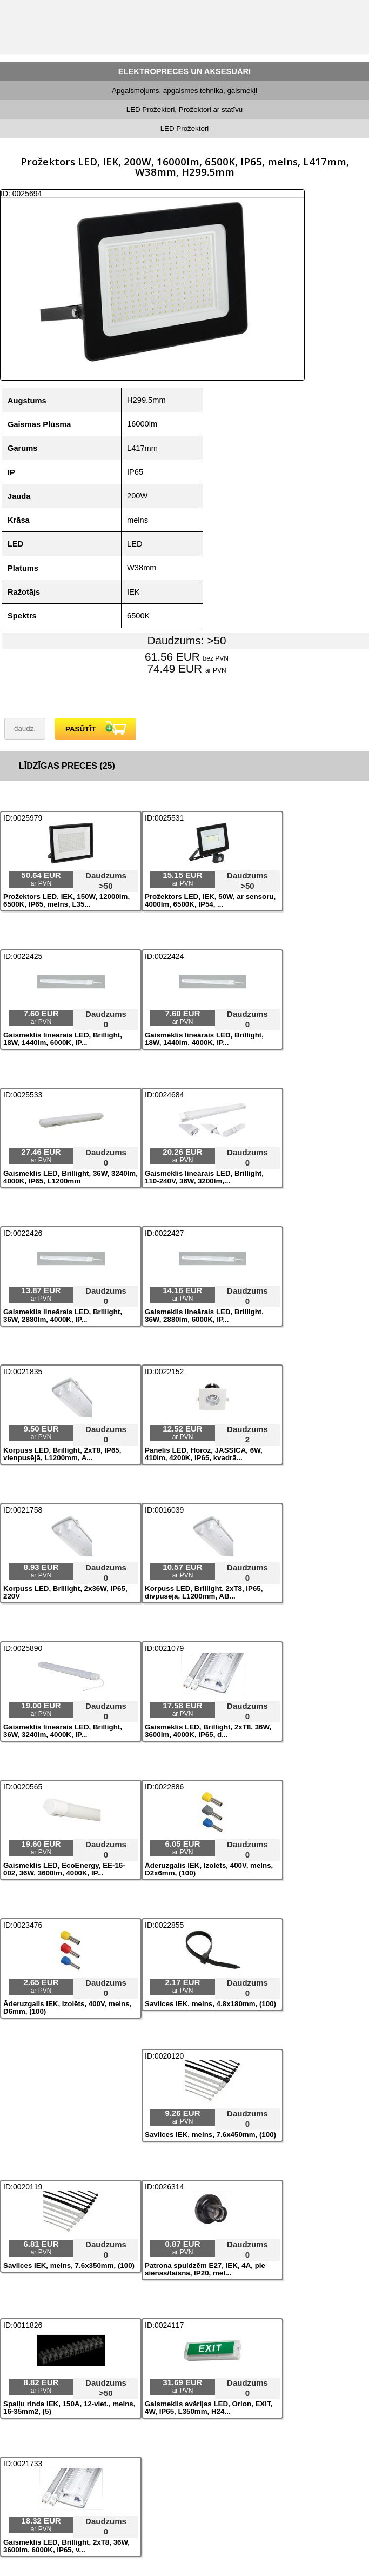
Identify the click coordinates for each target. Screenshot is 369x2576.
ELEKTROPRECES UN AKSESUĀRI (184, 71)
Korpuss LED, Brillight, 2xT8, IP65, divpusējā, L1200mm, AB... (204, 1592)
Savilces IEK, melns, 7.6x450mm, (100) (210, 2135)
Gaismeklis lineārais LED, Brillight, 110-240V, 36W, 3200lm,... (204, 1177)
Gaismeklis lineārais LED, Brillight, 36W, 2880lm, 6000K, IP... (204, 1315)
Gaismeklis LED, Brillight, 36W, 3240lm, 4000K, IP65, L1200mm (70, 1177)
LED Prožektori (184, 128)
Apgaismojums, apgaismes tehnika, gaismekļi (184, 90)
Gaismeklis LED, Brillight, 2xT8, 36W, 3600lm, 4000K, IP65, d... (208, 1731)
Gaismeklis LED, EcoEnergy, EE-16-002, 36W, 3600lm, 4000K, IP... (64, 1869)
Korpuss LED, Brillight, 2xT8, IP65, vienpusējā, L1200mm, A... (62, 1454)
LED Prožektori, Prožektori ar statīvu (184, 109)
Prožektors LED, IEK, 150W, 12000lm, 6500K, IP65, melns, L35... (66, 900)
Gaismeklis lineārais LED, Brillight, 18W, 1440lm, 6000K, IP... (62, 1039)
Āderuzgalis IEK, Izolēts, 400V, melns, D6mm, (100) (67, 2007)
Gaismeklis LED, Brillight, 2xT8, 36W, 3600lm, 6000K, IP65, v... (66, 2546)
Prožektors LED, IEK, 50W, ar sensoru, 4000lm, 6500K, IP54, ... (210, 900)
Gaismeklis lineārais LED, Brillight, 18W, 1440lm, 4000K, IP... (204, 1039)
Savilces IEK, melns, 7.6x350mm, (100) (69, 2265)
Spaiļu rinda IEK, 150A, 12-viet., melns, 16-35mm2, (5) (69, 2407)
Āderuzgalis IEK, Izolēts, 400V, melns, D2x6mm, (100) (209, 1869)
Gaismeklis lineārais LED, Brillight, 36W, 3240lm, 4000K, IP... (62, 1731)
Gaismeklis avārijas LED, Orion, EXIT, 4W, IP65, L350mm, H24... (208, 2407)
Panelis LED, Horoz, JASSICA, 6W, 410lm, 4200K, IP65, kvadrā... (204, 1454)
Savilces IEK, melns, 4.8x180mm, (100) (210, 2004)
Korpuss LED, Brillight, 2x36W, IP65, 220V (65, 1592)
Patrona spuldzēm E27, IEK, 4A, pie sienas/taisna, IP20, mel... (205, 2269)
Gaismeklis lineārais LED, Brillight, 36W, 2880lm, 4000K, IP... (62, 1315)
